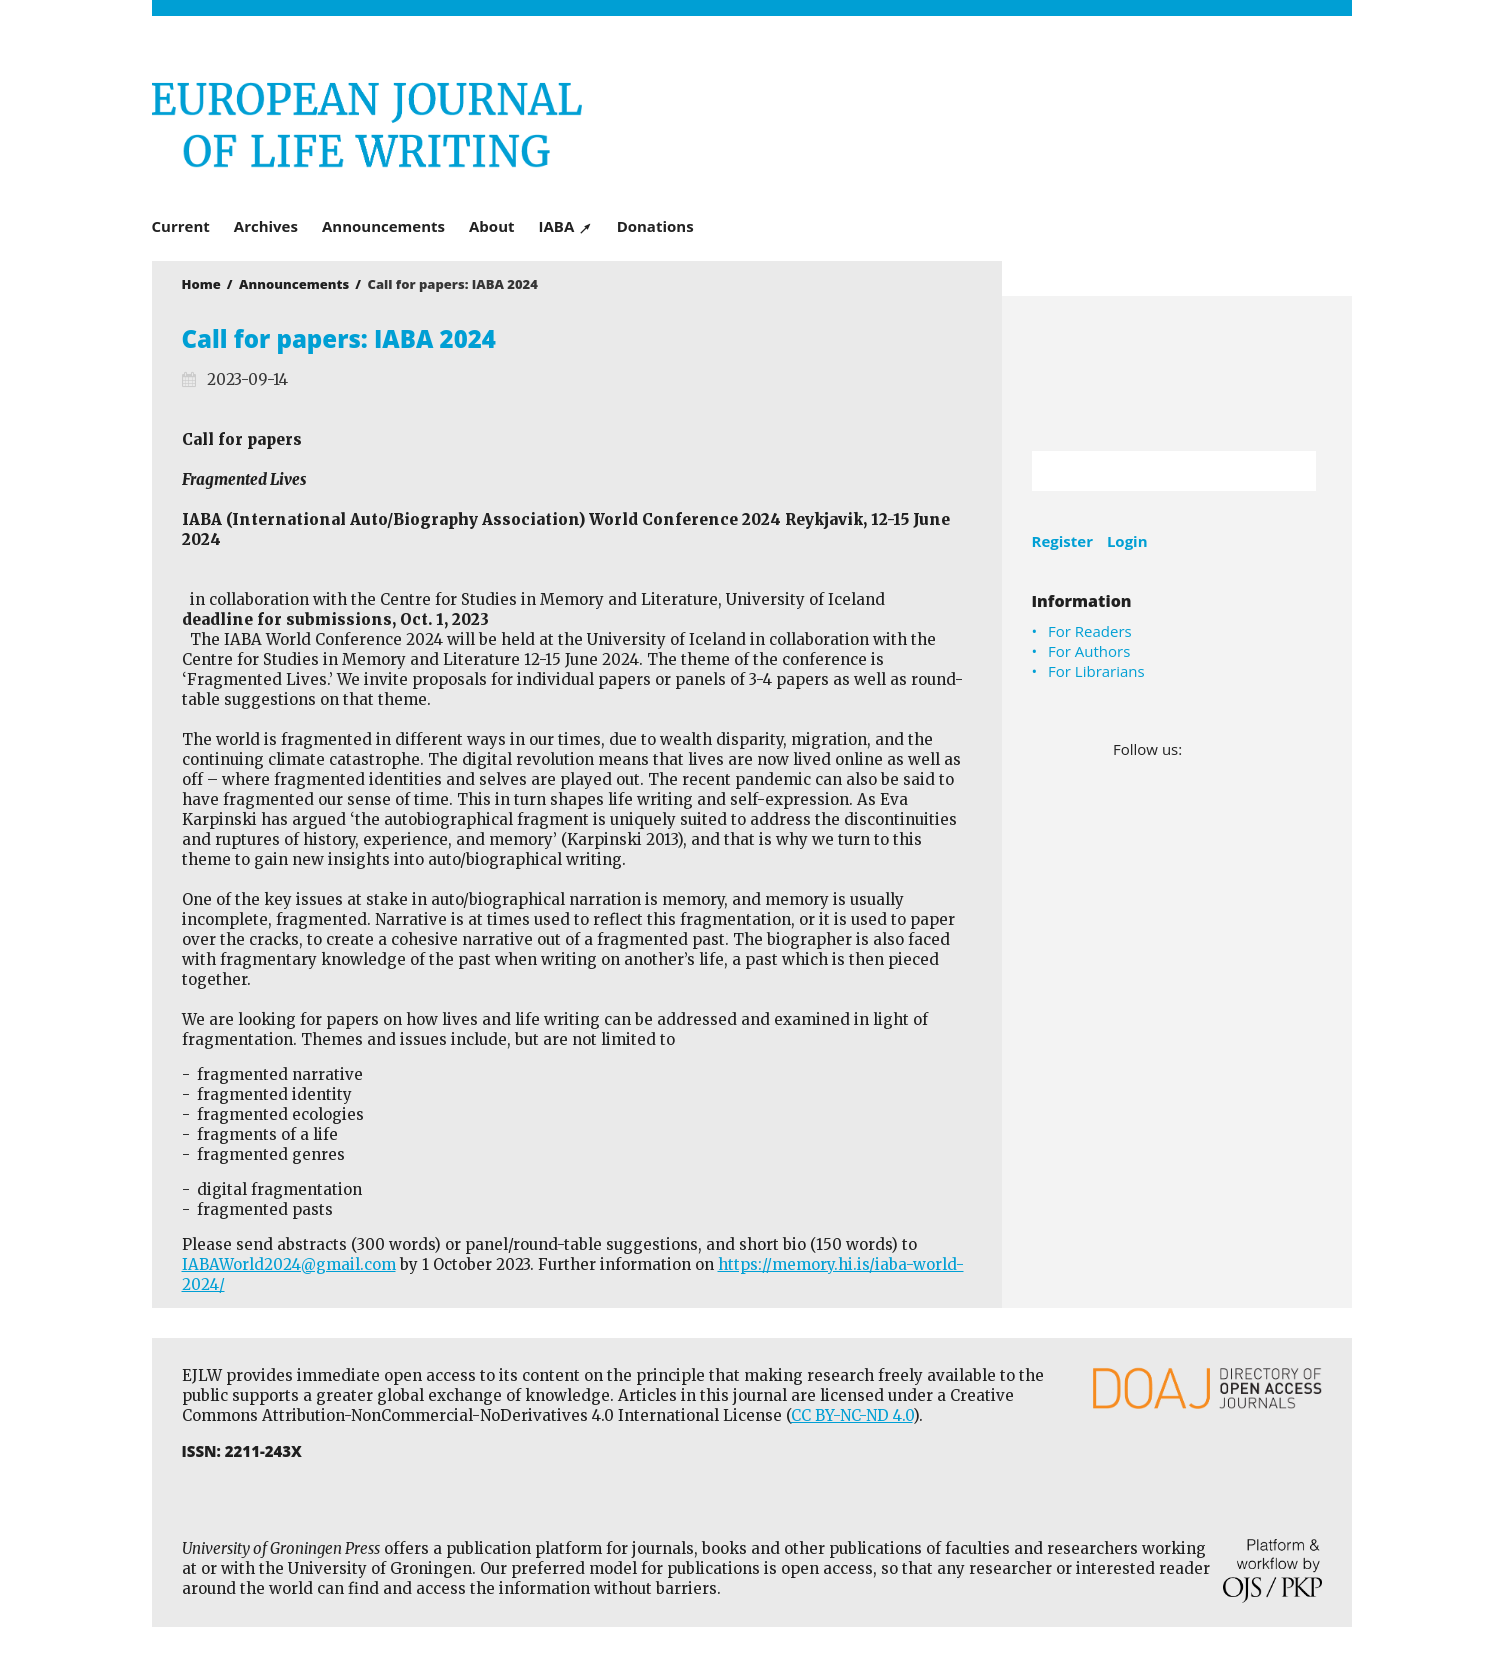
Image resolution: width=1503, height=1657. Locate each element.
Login (1127, 541)
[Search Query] (1149, 471)
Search (1291, 471)
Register (1062, 541)
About (492, 226)
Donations (655, 226)
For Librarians (1096, 671)
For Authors (1089, 651)
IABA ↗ (566, 226)
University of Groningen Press (1042, 121)
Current (181, 226)
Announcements (383, 226)
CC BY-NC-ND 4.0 (852, 1415)
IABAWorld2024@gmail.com (289, 1264)
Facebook (1198, 749)
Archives (266, 226)
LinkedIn (1227, 749)
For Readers (1090, 631)
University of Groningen (1177, 373)
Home (201, 284)
